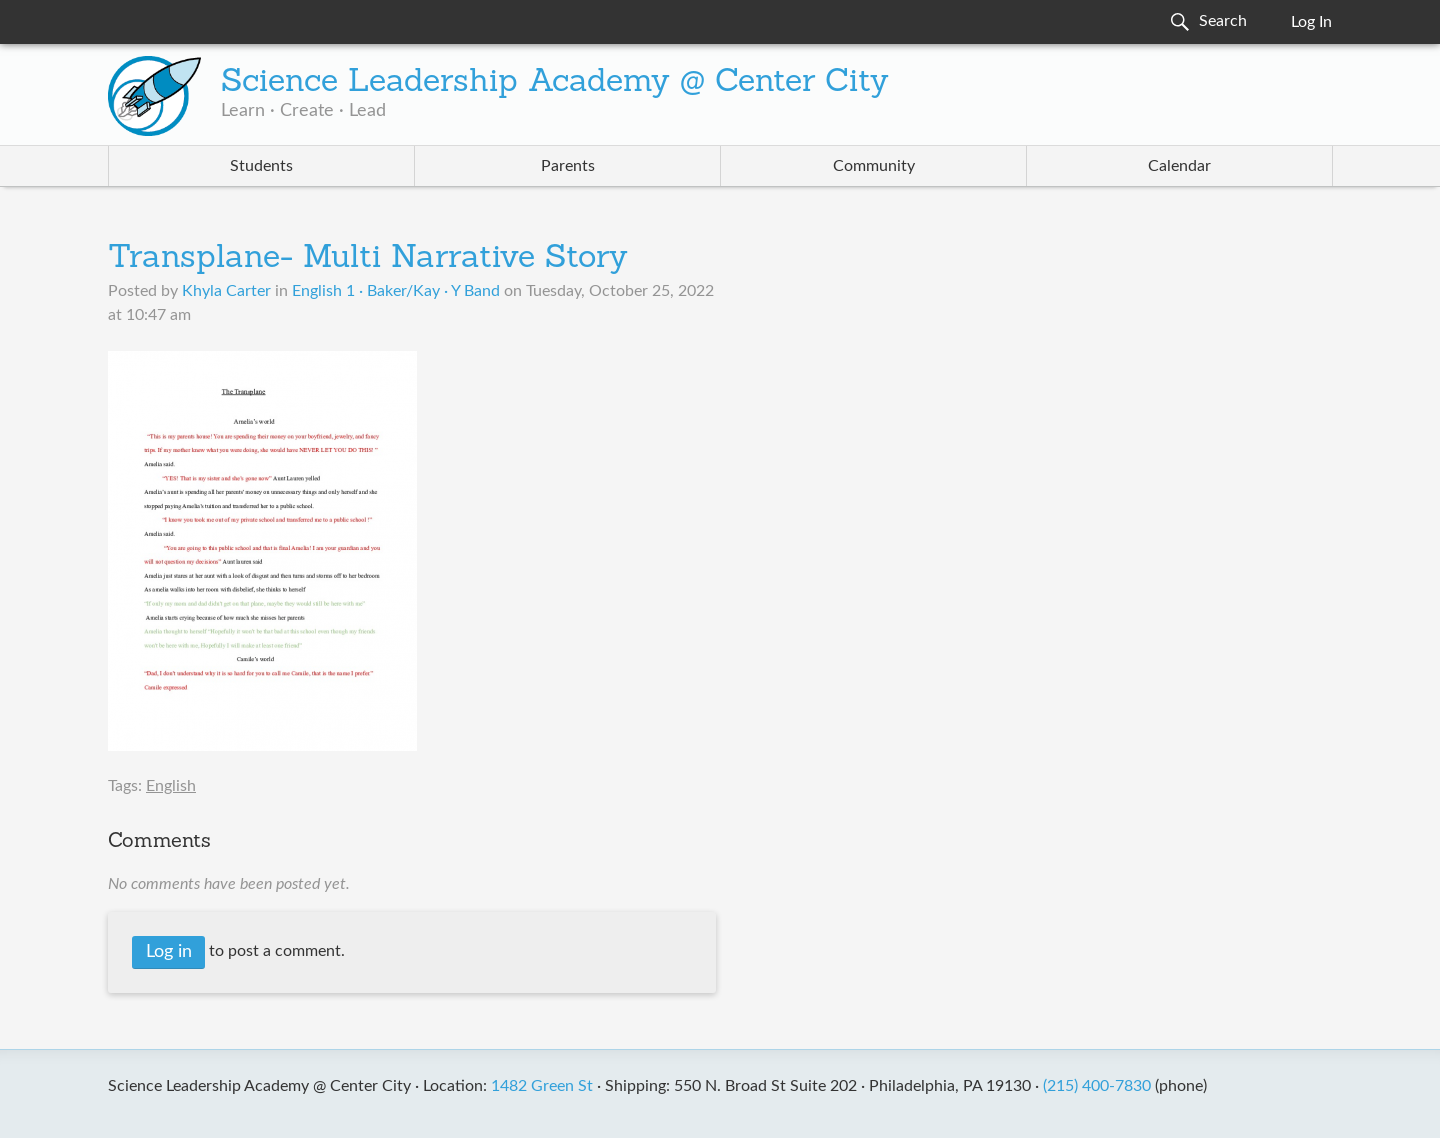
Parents (568, 166)
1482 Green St (542, 1086)
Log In (1311, 22)
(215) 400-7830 (1097, 1086)
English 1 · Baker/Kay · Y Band (396, 291)
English (171, 786)
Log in (169, 952)
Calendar (1179, 166)
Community (874, 166)
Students (261, 166)
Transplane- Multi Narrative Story (368, 259)
